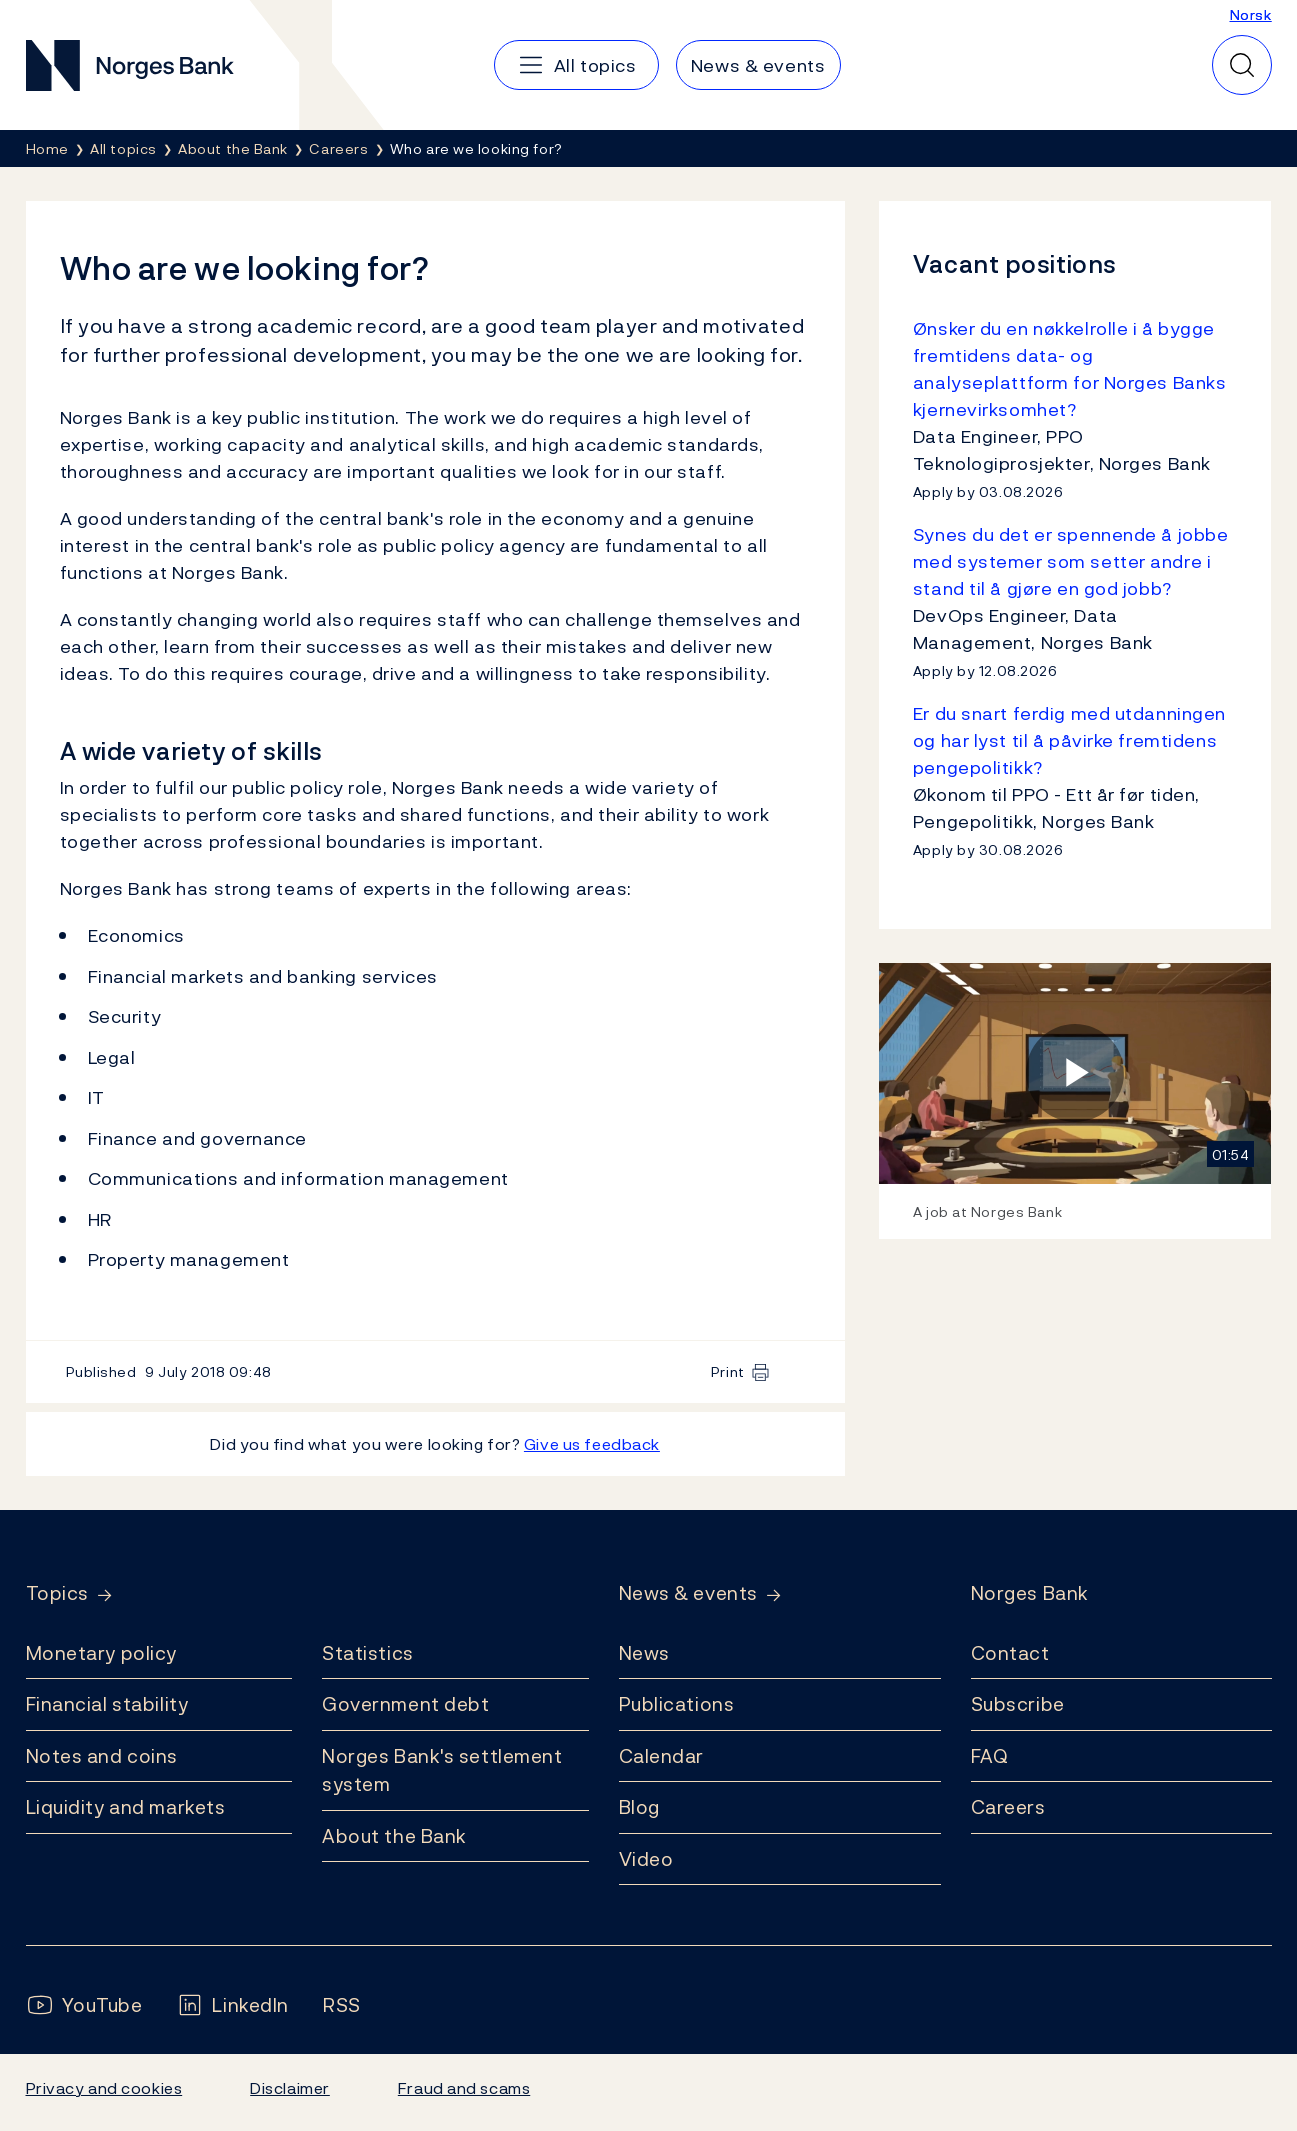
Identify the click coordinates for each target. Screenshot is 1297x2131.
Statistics (368, 1653)
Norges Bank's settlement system (442, 1770)
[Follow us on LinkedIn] (232, 2005)
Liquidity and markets (126, 1807)
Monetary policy (101, 1653)
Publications (677, 1704)
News (644, 1653)
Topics (57, 1593)
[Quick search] (1242, 65)
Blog (639, 1807)
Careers (1008, 1807)
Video (646, 1859)
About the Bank (394, 1836)
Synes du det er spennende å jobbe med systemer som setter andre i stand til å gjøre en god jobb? (1071, 561)
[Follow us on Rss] (342, 2005)
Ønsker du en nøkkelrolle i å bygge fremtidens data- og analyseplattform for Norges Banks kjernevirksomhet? (1070, 369)
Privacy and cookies (104, 2088)
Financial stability (107, 1704)
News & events (688, 1593)
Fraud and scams (464, 2088)
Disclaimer (290, 2088)
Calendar (662, 1756)
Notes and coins (102, 1756)
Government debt (405, 1704)
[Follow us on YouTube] (84, 2005)
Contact (1010, 1653)
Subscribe (1018, 1704)
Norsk (1251, 14)
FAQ (990, 1756)
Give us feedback (592, 1444)
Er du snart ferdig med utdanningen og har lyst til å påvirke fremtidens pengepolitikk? (1069, 740)
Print (728, 1371)
